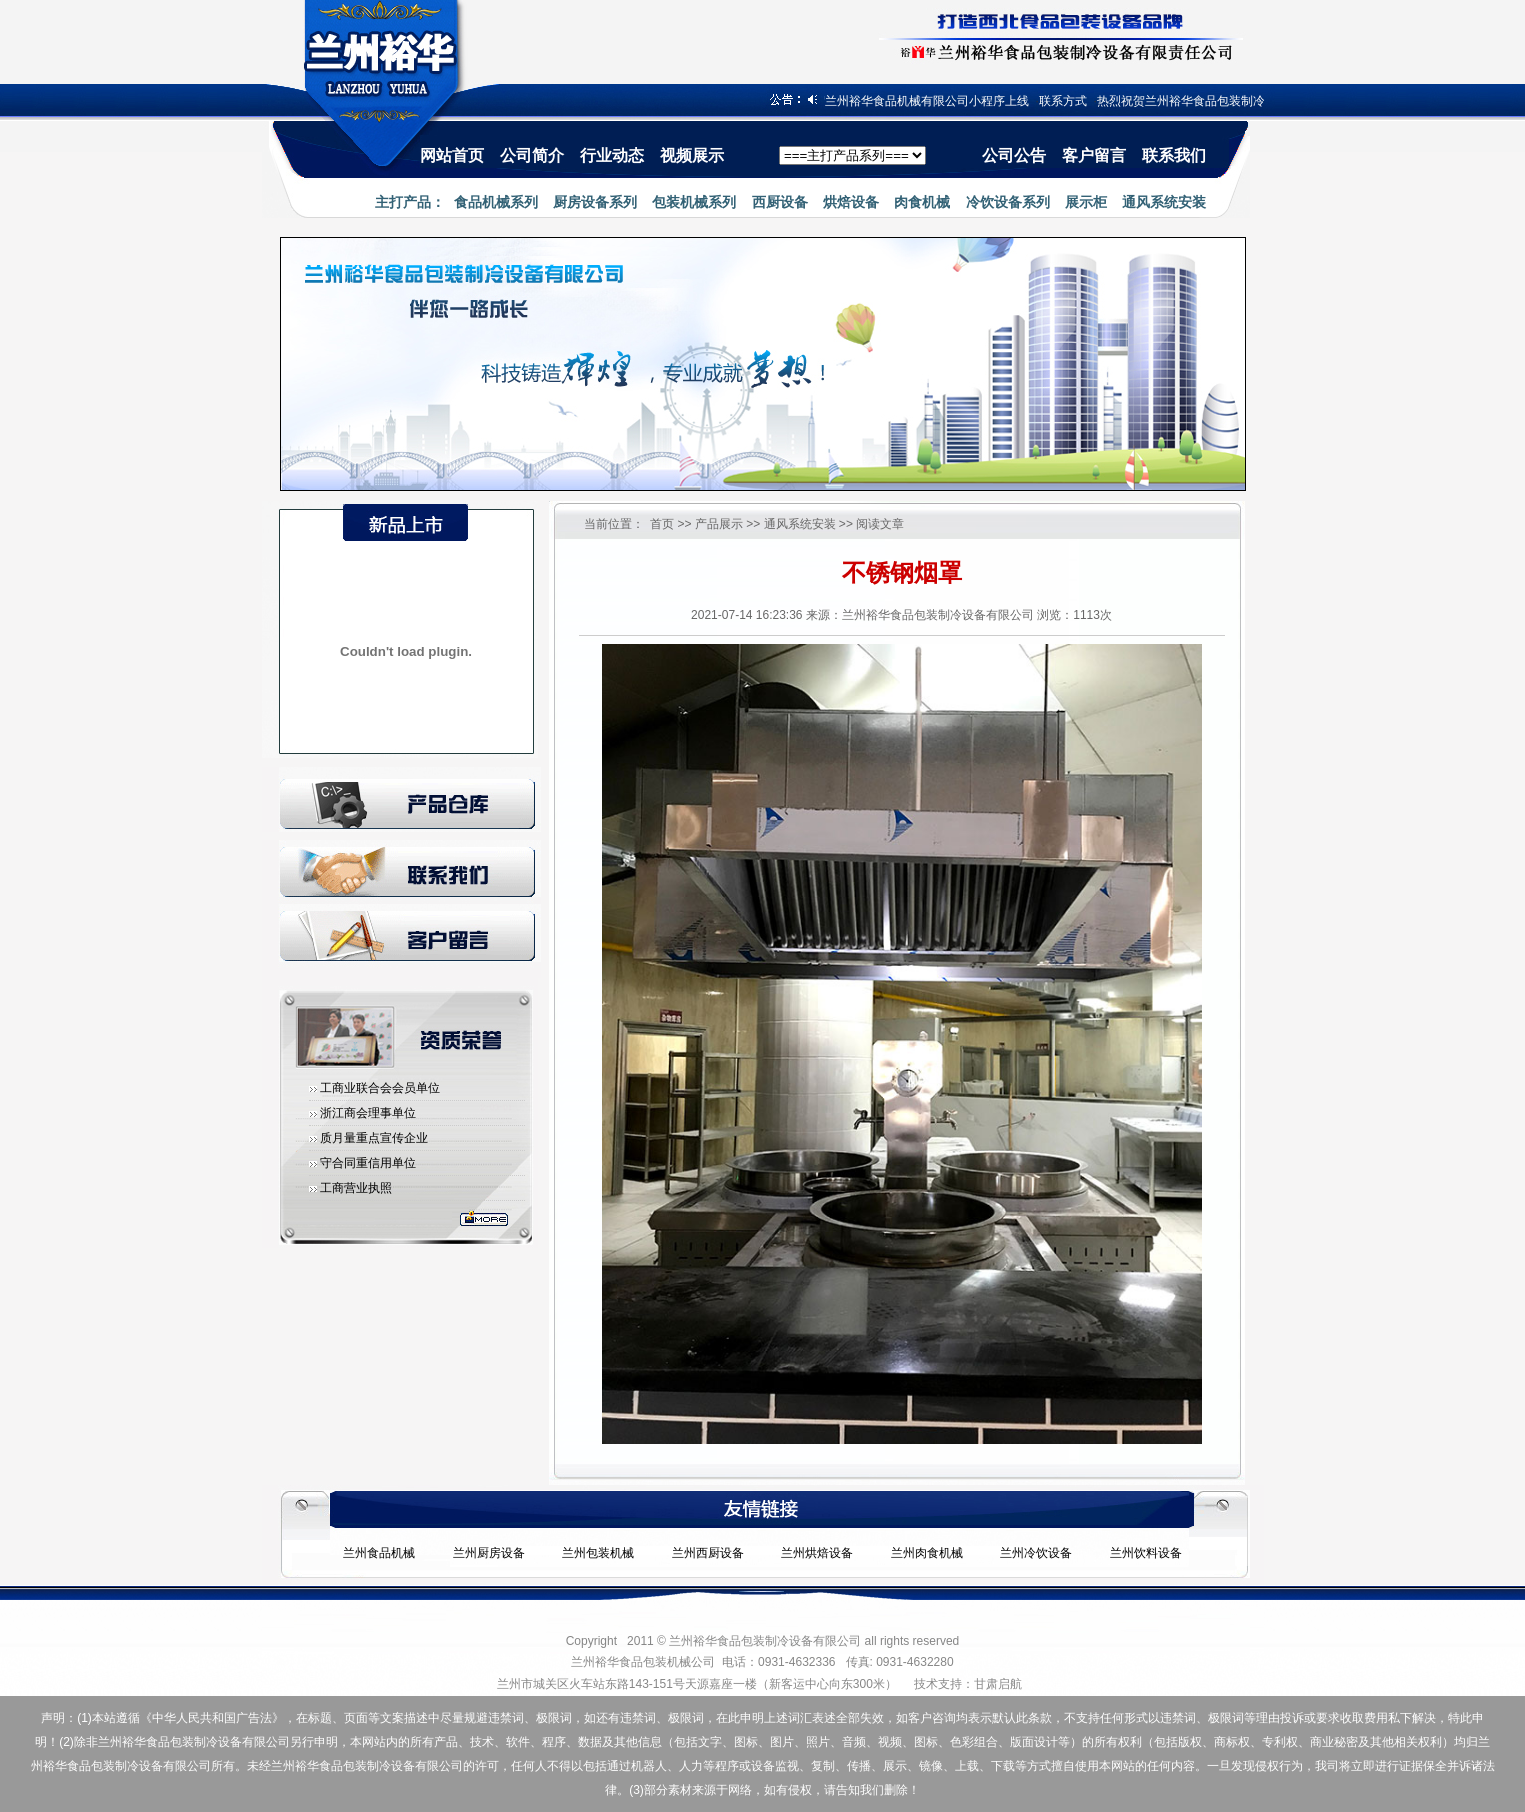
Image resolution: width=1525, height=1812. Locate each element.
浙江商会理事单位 (368, 1113)
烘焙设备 (851, 202)
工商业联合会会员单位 (380, 1088)
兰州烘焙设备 (817, 1553)
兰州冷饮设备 (1036, 1553)
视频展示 (692, 155)
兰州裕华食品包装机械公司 (643, 1662)
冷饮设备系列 (1008, 202)
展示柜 (1086, 202)
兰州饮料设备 (1146, 1553)
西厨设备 (780, 202)
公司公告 (1014, 155)
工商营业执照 (356, 1188)
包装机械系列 (694, 202)
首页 (662, 524)
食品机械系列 (496, 202)
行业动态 (612, 155)
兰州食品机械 (379, 1553)
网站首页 (452, 155)
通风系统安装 (1164, 202)
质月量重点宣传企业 (374, 1138)
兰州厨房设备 (489, 1553)
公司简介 (532, 155)
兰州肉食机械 (927, 1553)
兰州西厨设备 (708, 1553)
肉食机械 (922, 202)
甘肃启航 (998, 1684)
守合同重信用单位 (368, 1163)
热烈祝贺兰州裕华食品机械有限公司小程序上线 (908, 101)
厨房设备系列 (595, 202)
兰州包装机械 (598, 1553)
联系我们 (1174, 155)
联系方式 (1068, 101)
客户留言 (1094, 155)
